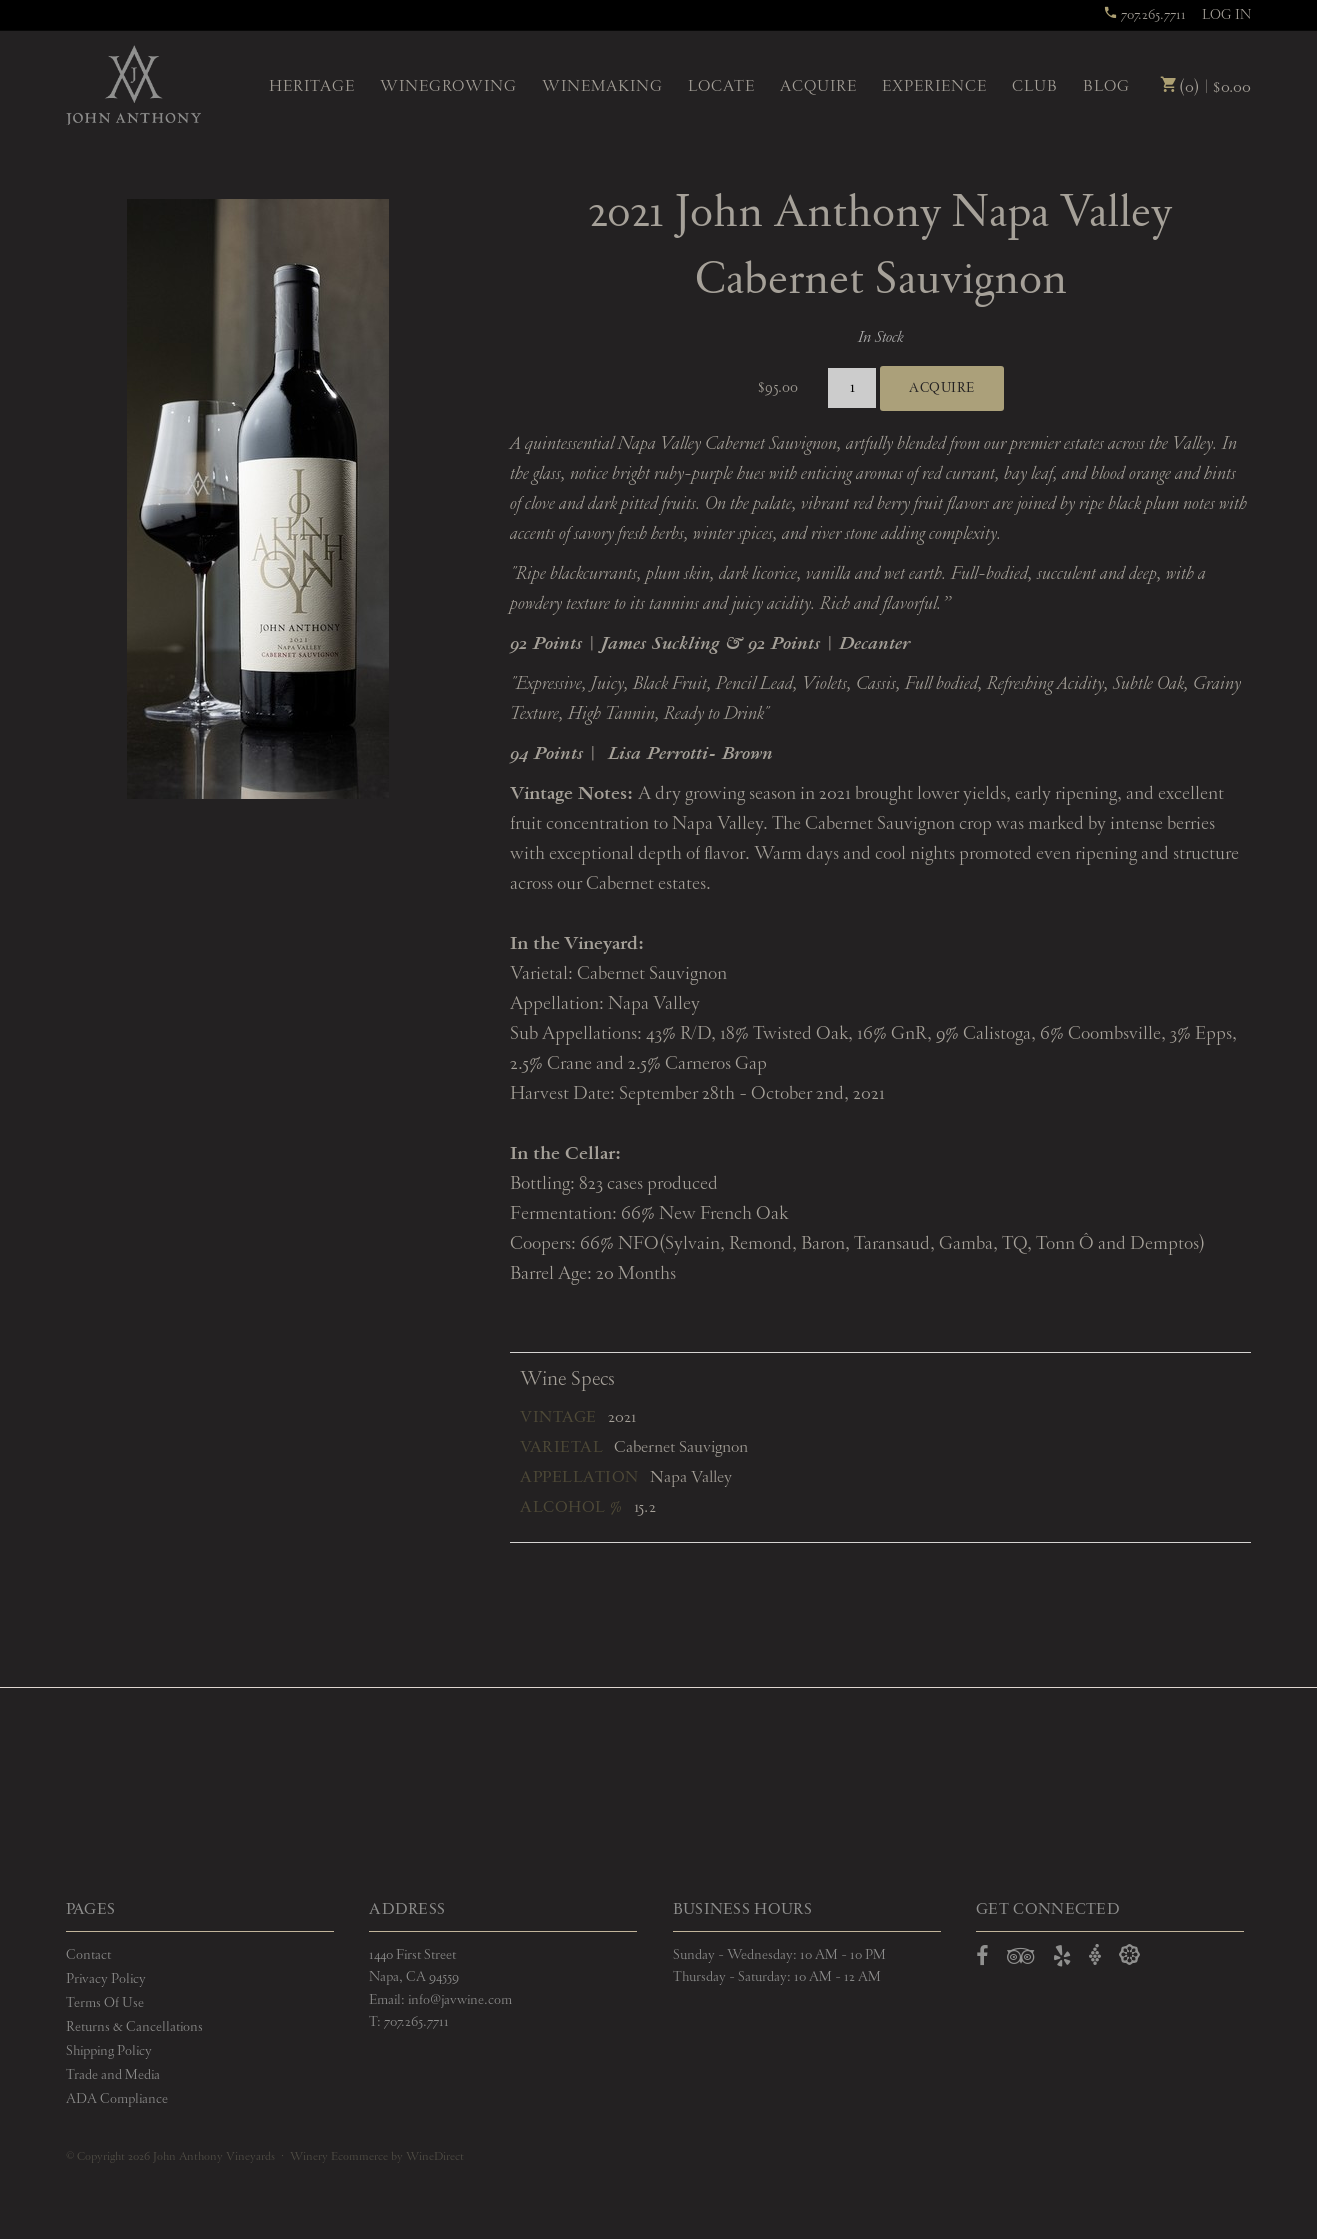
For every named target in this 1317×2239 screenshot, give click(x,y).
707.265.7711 (1144, 15)
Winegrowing (448, 87)
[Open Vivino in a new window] (1095, 1955)
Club (1035, 87)
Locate (721, 87)
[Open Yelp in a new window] (1062, 1960)
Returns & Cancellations (134, 2027)
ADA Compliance (117, 2099)
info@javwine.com (460, 2000)
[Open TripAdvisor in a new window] (1021, 1960)
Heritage (312, 87)
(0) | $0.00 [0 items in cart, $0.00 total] (1205, 87)
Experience (934, 87)
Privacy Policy (106, 1979)
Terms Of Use (105, 2003)
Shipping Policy (109, 2051)
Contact (88, 1955)
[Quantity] (852, 388)
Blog (1106, 87)
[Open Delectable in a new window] (1129, 1955)
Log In (1226, 15)
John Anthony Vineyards (133, 85)
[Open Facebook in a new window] (982, 1960)
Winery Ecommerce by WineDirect (377, 2157)
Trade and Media (113, 2075)
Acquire (818, 87)
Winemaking (602, 87)
